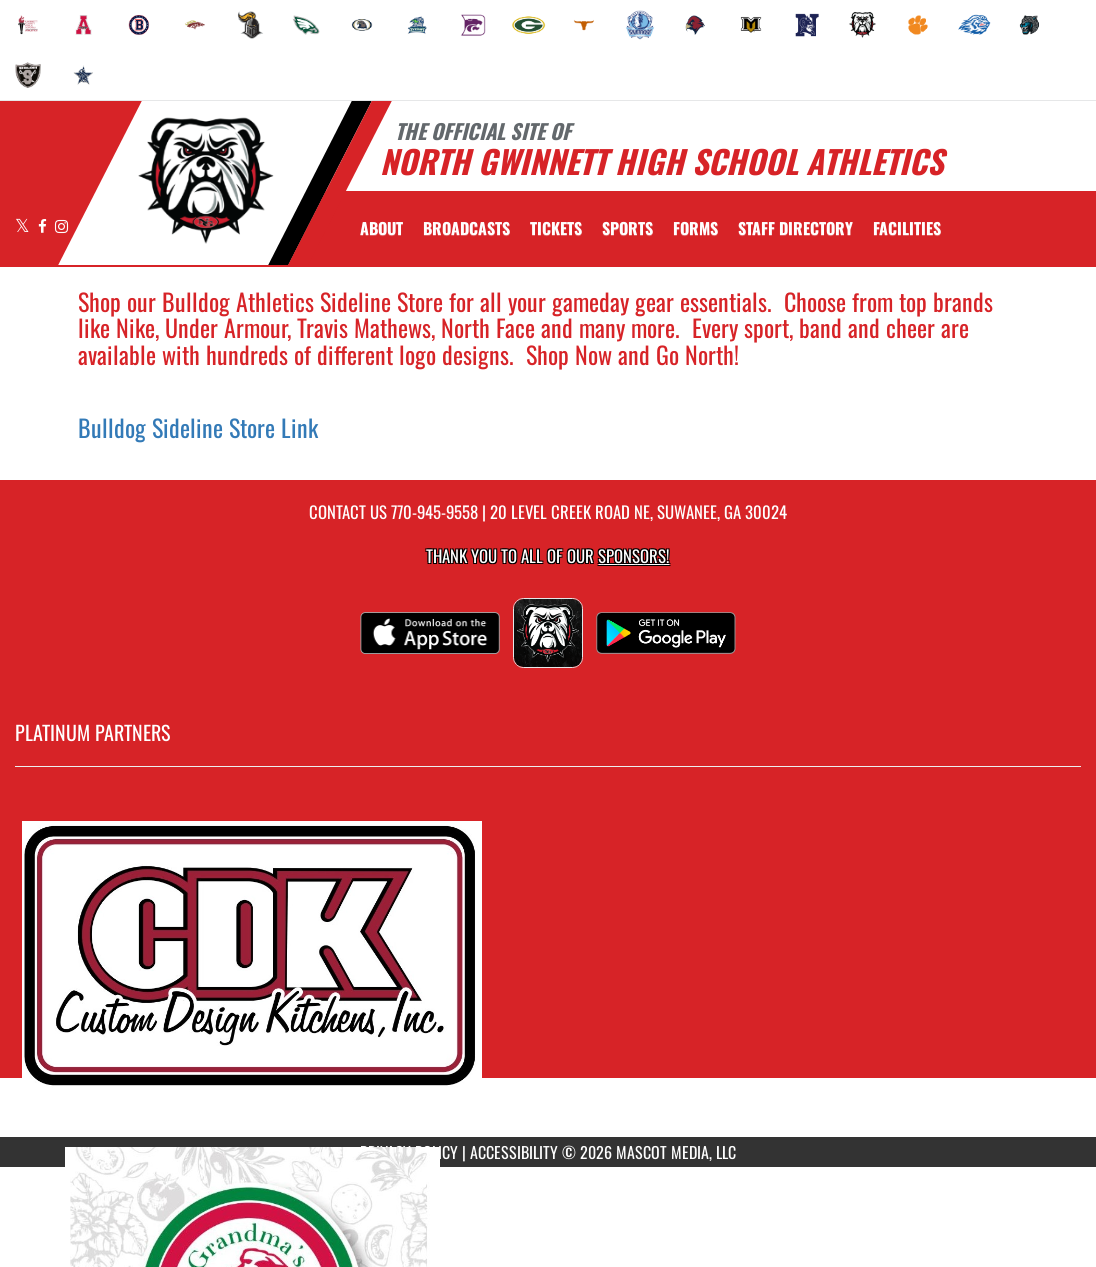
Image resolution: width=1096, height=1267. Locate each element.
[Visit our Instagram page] (61, 225)
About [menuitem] (381, 228)
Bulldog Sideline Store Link (198, 427)
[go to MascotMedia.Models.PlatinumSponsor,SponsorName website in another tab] (548, 967)
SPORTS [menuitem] (627, 228)
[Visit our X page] (24, 225)
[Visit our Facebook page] (44, 225)
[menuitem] (28, 25)
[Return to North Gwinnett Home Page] (205, 181)
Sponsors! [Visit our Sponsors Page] (633, 555)
